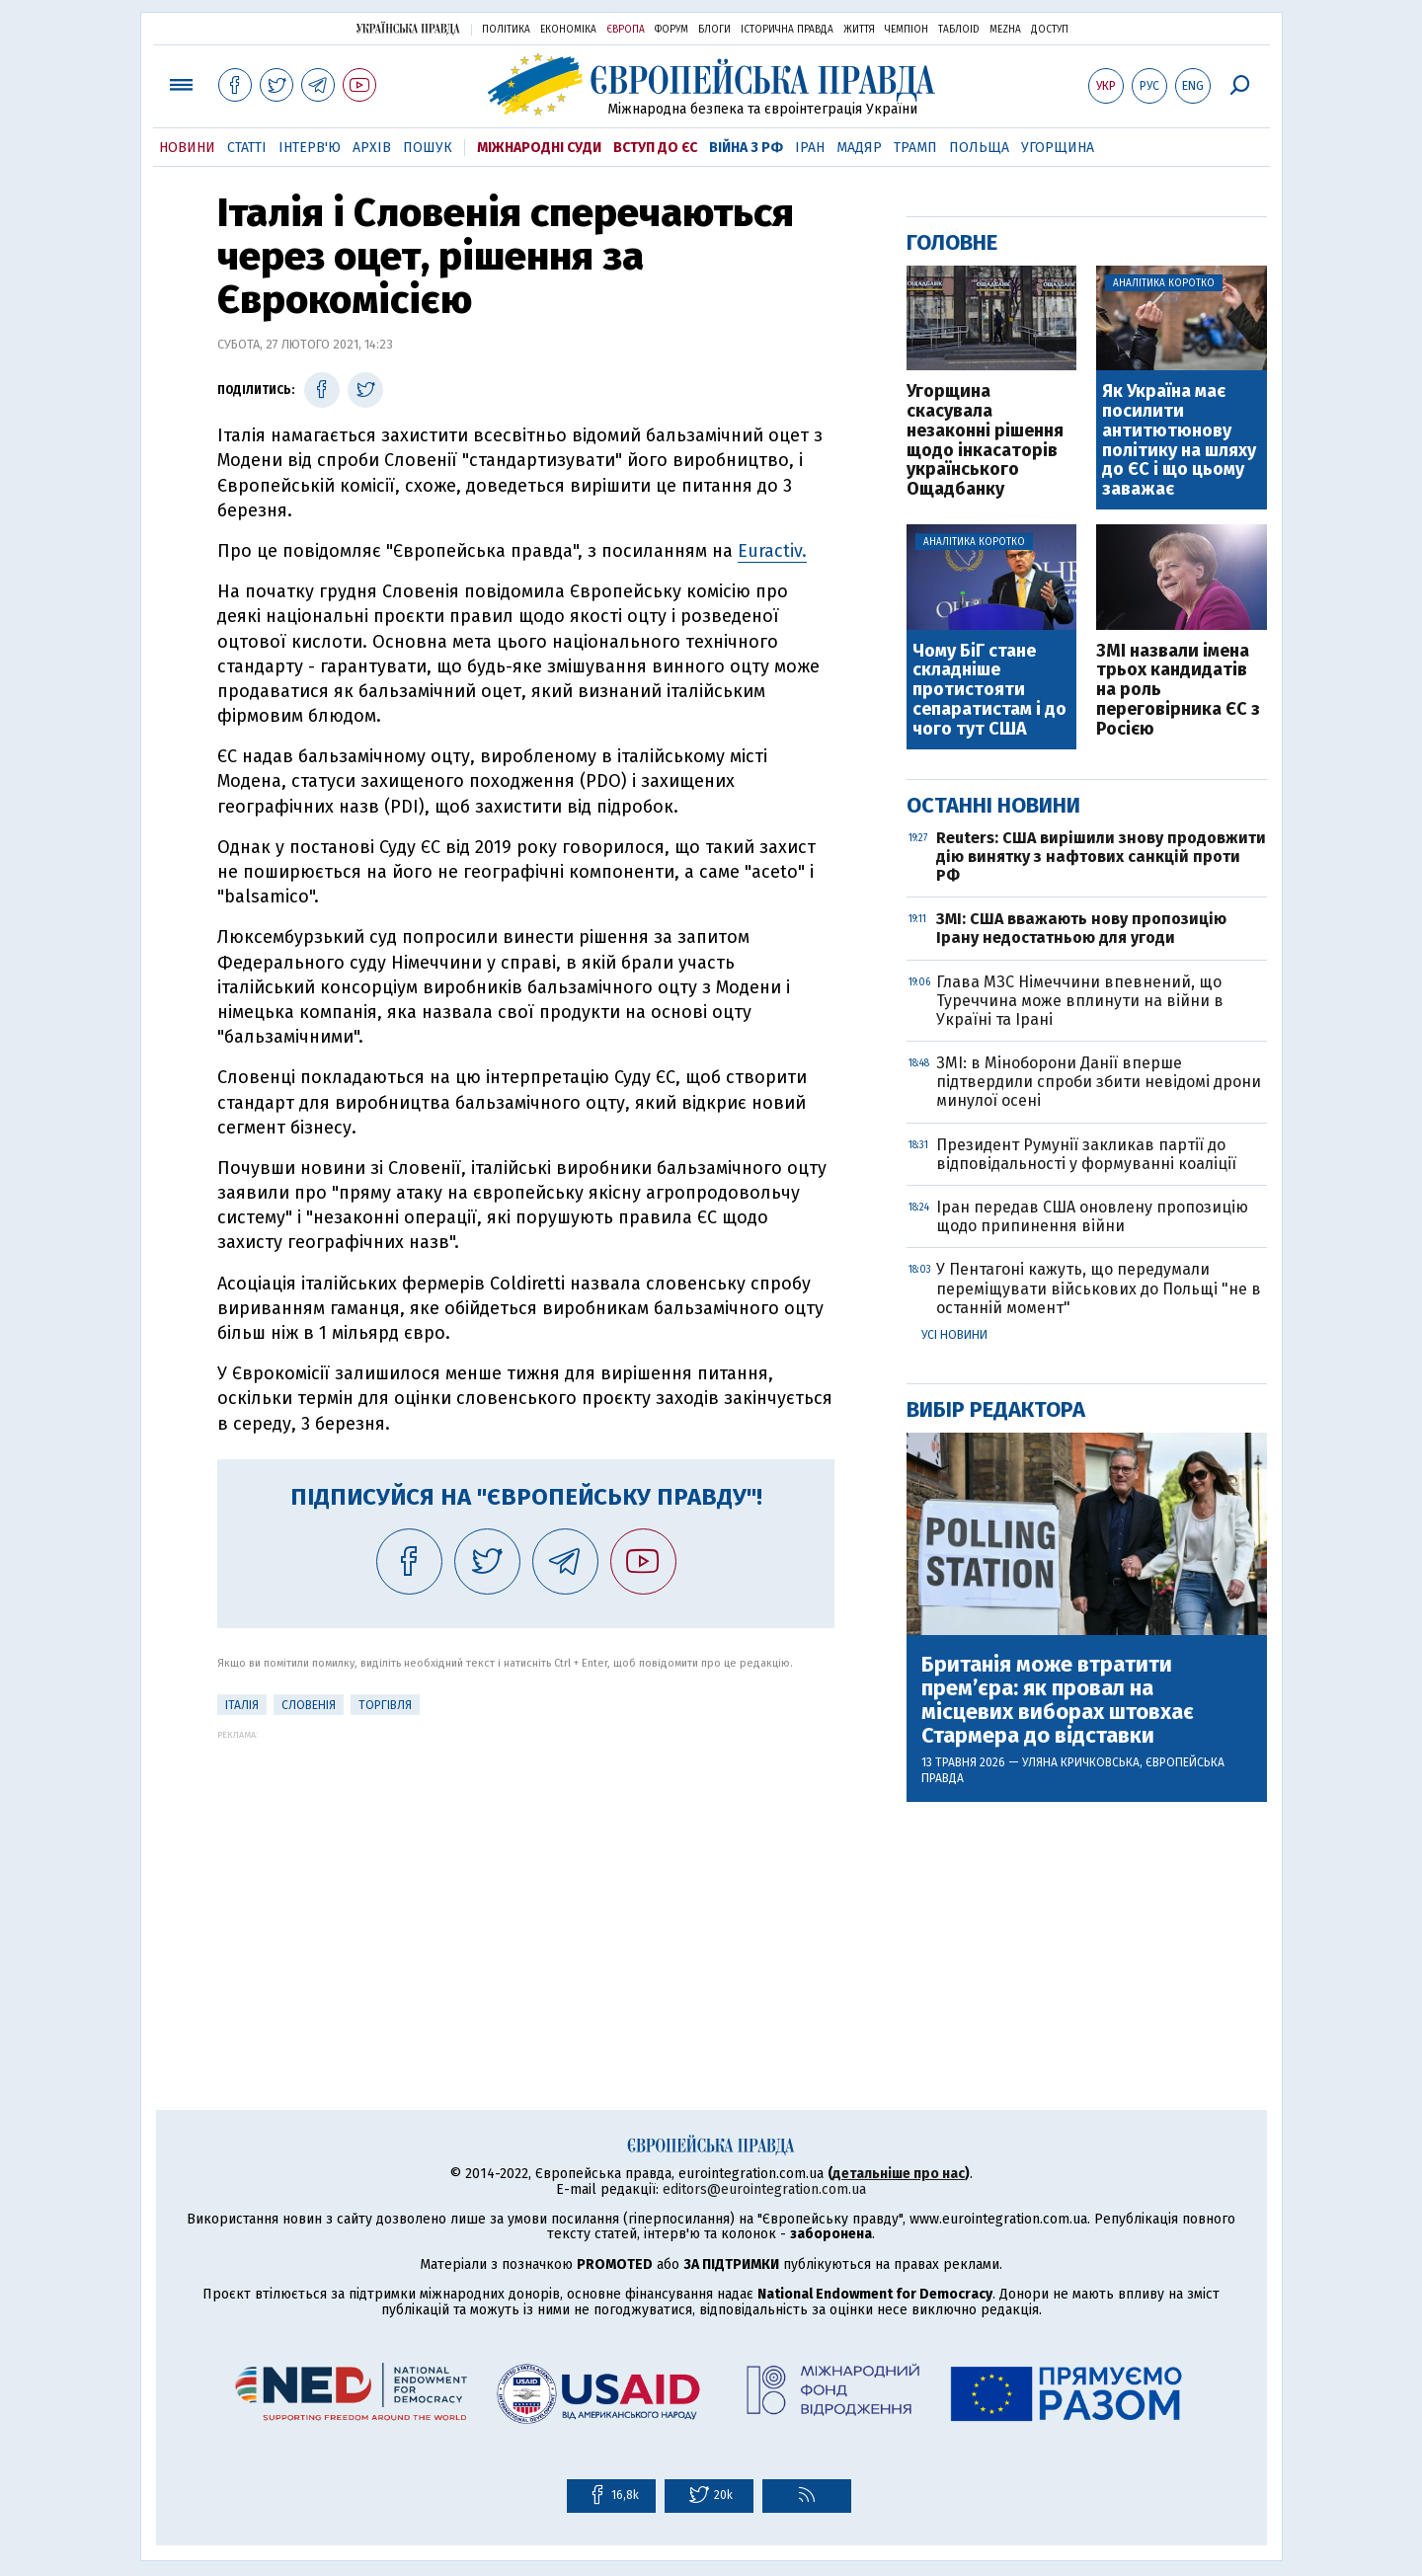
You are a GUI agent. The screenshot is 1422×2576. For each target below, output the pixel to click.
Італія (242, 1705)
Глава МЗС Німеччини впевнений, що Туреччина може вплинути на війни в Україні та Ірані (1080, 1001)
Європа (625, 30)
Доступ (1049, 30)
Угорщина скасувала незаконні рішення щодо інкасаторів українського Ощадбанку (985, 441)
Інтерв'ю (309, 147)
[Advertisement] (525, 1878)
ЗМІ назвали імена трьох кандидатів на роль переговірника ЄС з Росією (1178, 691)
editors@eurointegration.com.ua (764, 2189)
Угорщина (1057, 147)
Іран (810, 147)
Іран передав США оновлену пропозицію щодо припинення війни (1092, 1216)
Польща (979, 147)
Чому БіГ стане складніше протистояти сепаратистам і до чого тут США (989, 691)
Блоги (714, 30)
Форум (671, 30)
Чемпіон (906, 30)
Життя (859, 30)
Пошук (427, 147)
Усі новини (954, 1335)
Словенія (308, 1705)
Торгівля (385, 1705)
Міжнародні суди (539, 147)
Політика (506, 30)
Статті (247, 147)
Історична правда (787, 30)
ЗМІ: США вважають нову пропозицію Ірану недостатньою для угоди (1081, 928)
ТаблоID (959, 30)
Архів (372, 147)
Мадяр (859, 147)
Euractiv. (772, 551)
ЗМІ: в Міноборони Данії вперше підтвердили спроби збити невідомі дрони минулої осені (1098, 1082)
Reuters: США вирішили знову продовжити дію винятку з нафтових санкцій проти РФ (1101, 856)
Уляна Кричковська (1081, 1762)
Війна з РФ (746, 147)
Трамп (915, 147)
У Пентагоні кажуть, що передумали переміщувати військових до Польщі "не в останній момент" (1098, 1288)
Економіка (568, 30)
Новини (187, 147)
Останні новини (993, 805)
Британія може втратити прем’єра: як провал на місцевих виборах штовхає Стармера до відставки (1057, 1701)
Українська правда (408, 28)
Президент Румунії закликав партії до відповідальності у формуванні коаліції (1086, 1154)
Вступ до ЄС (655, 147)
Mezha (1005, 30)
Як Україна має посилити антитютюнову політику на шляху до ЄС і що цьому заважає (1179, 441)
